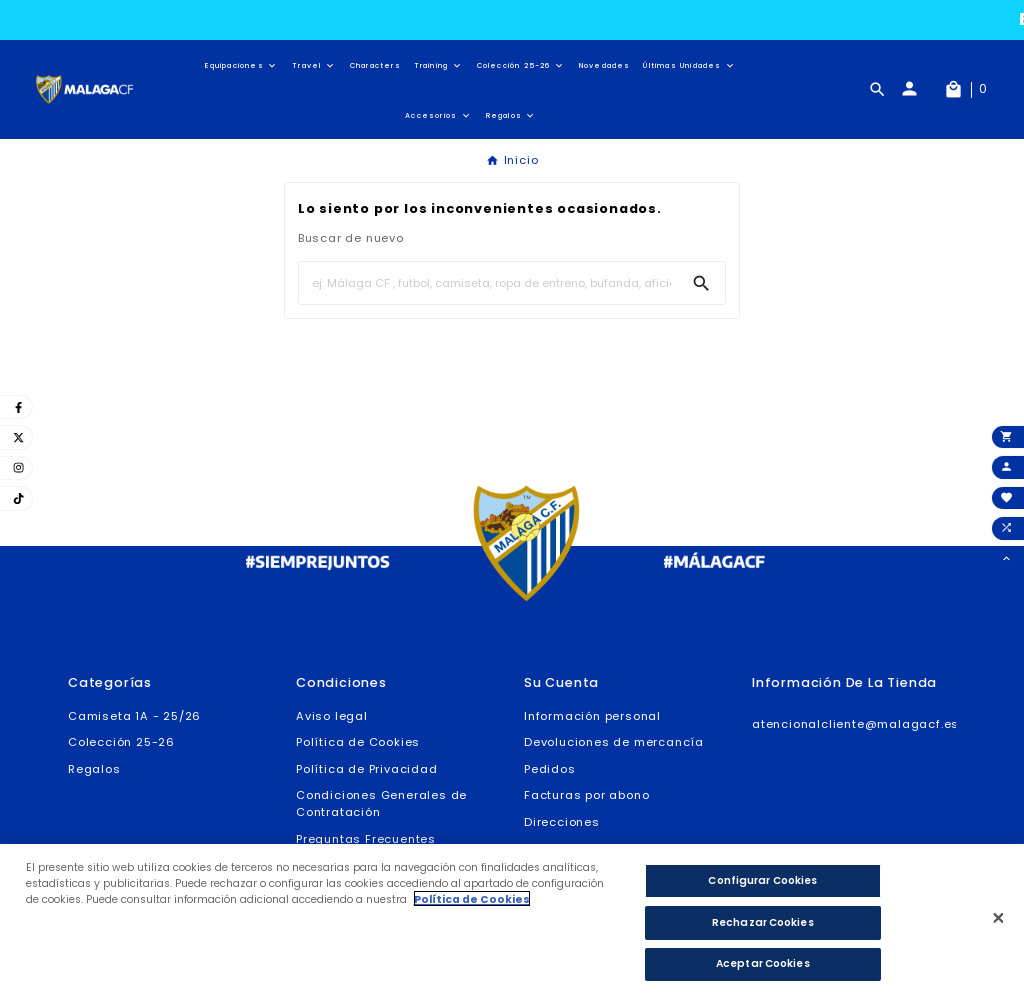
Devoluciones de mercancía (614, 742)
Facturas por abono (586, 795)
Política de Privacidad (367, 769)
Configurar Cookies (762, 887)
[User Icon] (917, 89)
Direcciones (562, 822)
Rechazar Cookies (763, 929)
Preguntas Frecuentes (366, 839)
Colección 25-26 (121, 742)
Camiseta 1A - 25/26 (134, 716)
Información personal (592, 716)
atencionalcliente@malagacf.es (855, 724)
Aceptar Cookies (763, 970)
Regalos (94, 769)
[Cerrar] (998, 925)
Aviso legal (332, 716)
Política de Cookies (358, 742)
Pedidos (550, 769)
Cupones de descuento (598, 849)
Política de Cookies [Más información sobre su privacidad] (472, 906)
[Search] (701, 283)
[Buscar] (489, 283)
